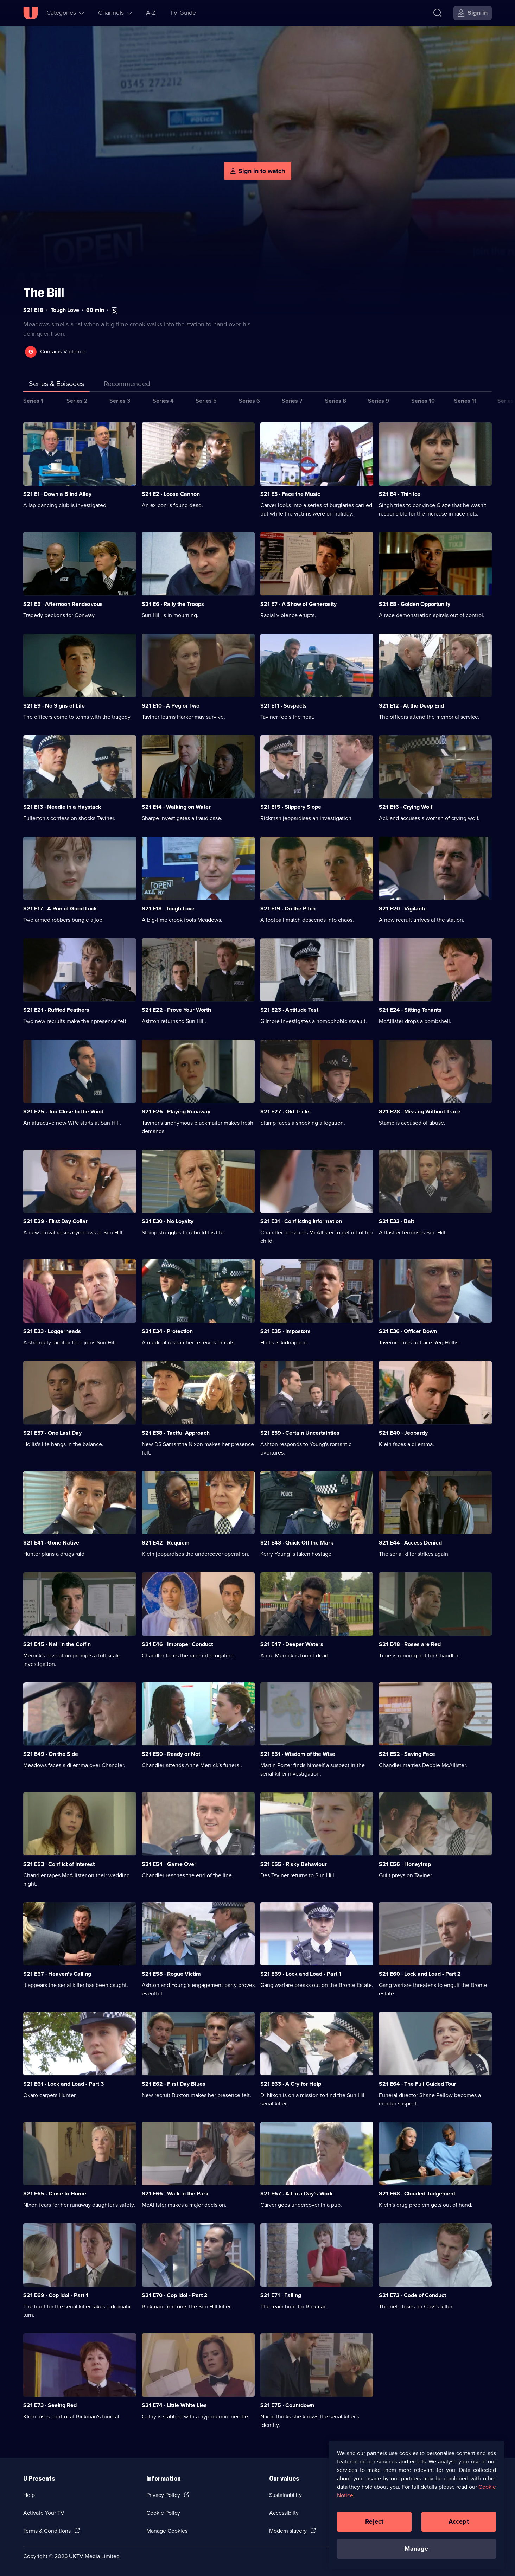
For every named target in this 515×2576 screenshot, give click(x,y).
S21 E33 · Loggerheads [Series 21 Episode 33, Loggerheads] (52, 1331)
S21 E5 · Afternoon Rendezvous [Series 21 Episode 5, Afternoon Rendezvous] (63, 604)
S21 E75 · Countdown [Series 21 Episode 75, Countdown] (287, 2405)
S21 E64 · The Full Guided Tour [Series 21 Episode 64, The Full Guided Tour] (417, 2084)
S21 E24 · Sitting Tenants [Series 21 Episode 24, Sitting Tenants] (410, 1010)
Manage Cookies (166, 2531)
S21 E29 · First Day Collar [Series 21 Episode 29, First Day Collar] (55, 1221)
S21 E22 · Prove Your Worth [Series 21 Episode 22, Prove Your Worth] (176, 1010)
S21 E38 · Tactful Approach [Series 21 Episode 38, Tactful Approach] (176, 1433)
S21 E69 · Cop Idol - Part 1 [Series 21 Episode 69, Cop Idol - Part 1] (55, 2295)
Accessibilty (284, 2513)
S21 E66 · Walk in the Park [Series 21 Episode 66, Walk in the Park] (175, 2194)
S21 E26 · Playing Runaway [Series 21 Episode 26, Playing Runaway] (176, 1111)
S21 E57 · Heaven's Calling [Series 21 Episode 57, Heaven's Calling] (57, 1974)
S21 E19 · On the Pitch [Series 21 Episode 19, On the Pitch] (288, 909)
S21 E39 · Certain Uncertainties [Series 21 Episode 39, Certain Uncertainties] (299, 1433)
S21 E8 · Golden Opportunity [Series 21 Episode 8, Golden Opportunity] (414, 604)
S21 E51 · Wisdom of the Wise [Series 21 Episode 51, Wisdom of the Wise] (297, 1754)
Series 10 (423, 401)
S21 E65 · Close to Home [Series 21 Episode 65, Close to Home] (54, 2194)
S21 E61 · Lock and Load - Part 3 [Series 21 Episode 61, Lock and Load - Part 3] (63, 2084)
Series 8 (335, 401)
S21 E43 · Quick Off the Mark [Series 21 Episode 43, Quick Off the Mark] (296, 1543)
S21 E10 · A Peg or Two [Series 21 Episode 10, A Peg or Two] (170, 706)
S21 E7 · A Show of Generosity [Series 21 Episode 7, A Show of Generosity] (298, 604)
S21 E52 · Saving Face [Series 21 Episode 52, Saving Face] (407, 1754)
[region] (416, 2504)
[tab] (127, 385)
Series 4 (163, 401)
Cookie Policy (163, 2513)
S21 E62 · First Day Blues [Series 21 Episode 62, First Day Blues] (173, 2084)
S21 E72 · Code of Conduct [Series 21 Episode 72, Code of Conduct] (412, 2295)
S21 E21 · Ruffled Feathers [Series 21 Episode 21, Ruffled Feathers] (56, 1010)
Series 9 (378, 401)
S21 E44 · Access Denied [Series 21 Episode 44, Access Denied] (410, 1543)
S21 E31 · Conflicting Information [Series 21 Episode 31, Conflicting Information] (301, 1221)
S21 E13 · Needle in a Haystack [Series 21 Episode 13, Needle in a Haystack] (62, 807)
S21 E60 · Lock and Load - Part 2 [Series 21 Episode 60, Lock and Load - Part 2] (420, 1974)
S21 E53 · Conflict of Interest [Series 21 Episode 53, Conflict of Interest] (59, 1864)
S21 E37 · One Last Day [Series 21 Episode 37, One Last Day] (52, 1433)
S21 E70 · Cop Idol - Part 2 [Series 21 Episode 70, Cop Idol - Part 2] (175, 2295)
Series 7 (292, 401)
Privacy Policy (163, 2495)
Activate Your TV (43, 2513)
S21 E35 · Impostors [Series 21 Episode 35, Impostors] (285, 1331)
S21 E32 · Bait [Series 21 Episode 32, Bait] (396, 1221)
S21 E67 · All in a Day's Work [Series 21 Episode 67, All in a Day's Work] (296, 2194)
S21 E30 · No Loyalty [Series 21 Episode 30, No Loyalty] (167, 1221)
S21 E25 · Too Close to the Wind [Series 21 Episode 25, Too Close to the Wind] (63, 1111)
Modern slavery (288, 2531)
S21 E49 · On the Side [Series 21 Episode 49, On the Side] (50, 1754)
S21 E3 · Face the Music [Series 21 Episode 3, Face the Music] (290, 494)
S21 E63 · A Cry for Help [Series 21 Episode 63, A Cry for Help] (290, 2084)
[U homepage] (30, 13)
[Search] (437, 13)
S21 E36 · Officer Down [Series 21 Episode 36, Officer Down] (408, 1331)
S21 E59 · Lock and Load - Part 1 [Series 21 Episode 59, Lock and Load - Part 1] (300, 1974)
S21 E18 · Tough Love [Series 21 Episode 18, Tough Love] (168, 909)
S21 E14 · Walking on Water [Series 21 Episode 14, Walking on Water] (176, 807)
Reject (374, 2521)
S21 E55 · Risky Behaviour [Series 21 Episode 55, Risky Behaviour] (293, 1864)
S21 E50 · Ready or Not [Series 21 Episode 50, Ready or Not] (171, 1754)
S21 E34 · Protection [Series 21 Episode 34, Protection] (167, 1331)
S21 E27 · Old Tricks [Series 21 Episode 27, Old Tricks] (285, 1111)
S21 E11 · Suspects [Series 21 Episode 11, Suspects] (283, 706)
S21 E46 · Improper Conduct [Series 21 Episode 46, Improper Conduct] (177, 1644)
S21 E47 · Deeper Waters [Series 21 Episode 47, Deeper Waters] (291, 1644)
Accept (459, 2521)
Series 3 (119, 401)
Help (29, 2495)
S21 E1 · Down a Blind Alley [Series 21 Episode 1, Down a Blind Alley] (57, 494)
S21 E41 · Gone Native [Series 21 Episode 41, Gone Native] (51, 1543)
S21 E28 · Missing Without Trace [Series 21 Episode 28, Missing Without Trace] (419, 1111)
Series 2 (77, 401)
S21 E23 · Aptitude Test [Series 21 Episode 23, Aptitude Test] (289, 1010)
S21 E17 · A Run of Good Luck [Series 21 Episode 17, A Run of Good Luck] (60, 909)
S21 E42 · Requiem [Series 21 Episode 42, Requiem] (166, 1543)
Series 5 (206, 401)
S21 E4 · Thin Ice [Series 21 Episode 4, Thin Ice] (399, 494)
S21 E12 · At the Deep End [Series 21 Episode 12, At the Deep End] (411, 706)
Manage (416, 2548)
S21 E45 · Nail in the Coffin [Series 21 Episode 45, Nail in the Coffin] (57, 1644)
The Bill (43, 292)
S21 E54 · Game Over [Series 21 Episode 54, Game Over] (169, 1864)
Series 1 (33, 401)
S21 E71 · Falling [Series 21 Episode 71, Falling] (280, 2295)
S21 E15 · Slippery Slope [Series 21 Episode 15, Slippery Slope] (290, 807)
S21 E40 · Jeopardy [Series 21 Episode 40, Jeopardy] (403, 1433)
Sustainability (285, 2495)
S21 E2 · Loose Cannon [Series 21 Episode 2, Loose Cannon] (171, 494)
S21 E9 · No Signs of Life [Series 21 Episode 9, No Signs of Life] (54, 706)
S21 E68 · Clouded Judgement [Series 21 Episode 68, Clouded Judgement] (417, 2194)
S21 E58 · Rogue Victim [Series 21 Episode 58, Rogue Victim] (171, 1974)
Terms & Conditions (47, 2531)
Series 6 (249, 401)
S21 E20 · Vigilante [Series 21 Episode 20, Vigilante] (403, 909)
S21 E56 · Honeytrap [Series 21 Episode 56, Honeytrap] (405, 1864)
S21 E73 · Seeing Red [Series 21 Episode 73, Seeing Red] (50, 2405)
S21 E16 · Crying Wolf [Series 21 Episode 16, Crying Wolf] (405, 807)
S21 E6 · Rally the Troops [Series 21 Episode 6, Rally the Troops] (173, 604)
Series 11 (465, 401)
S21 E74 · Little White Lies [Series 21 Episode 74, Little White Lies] (174, 2405)
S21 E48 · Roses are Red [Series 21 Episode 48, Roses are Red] (410, 1644)
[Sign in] (472, 13)
